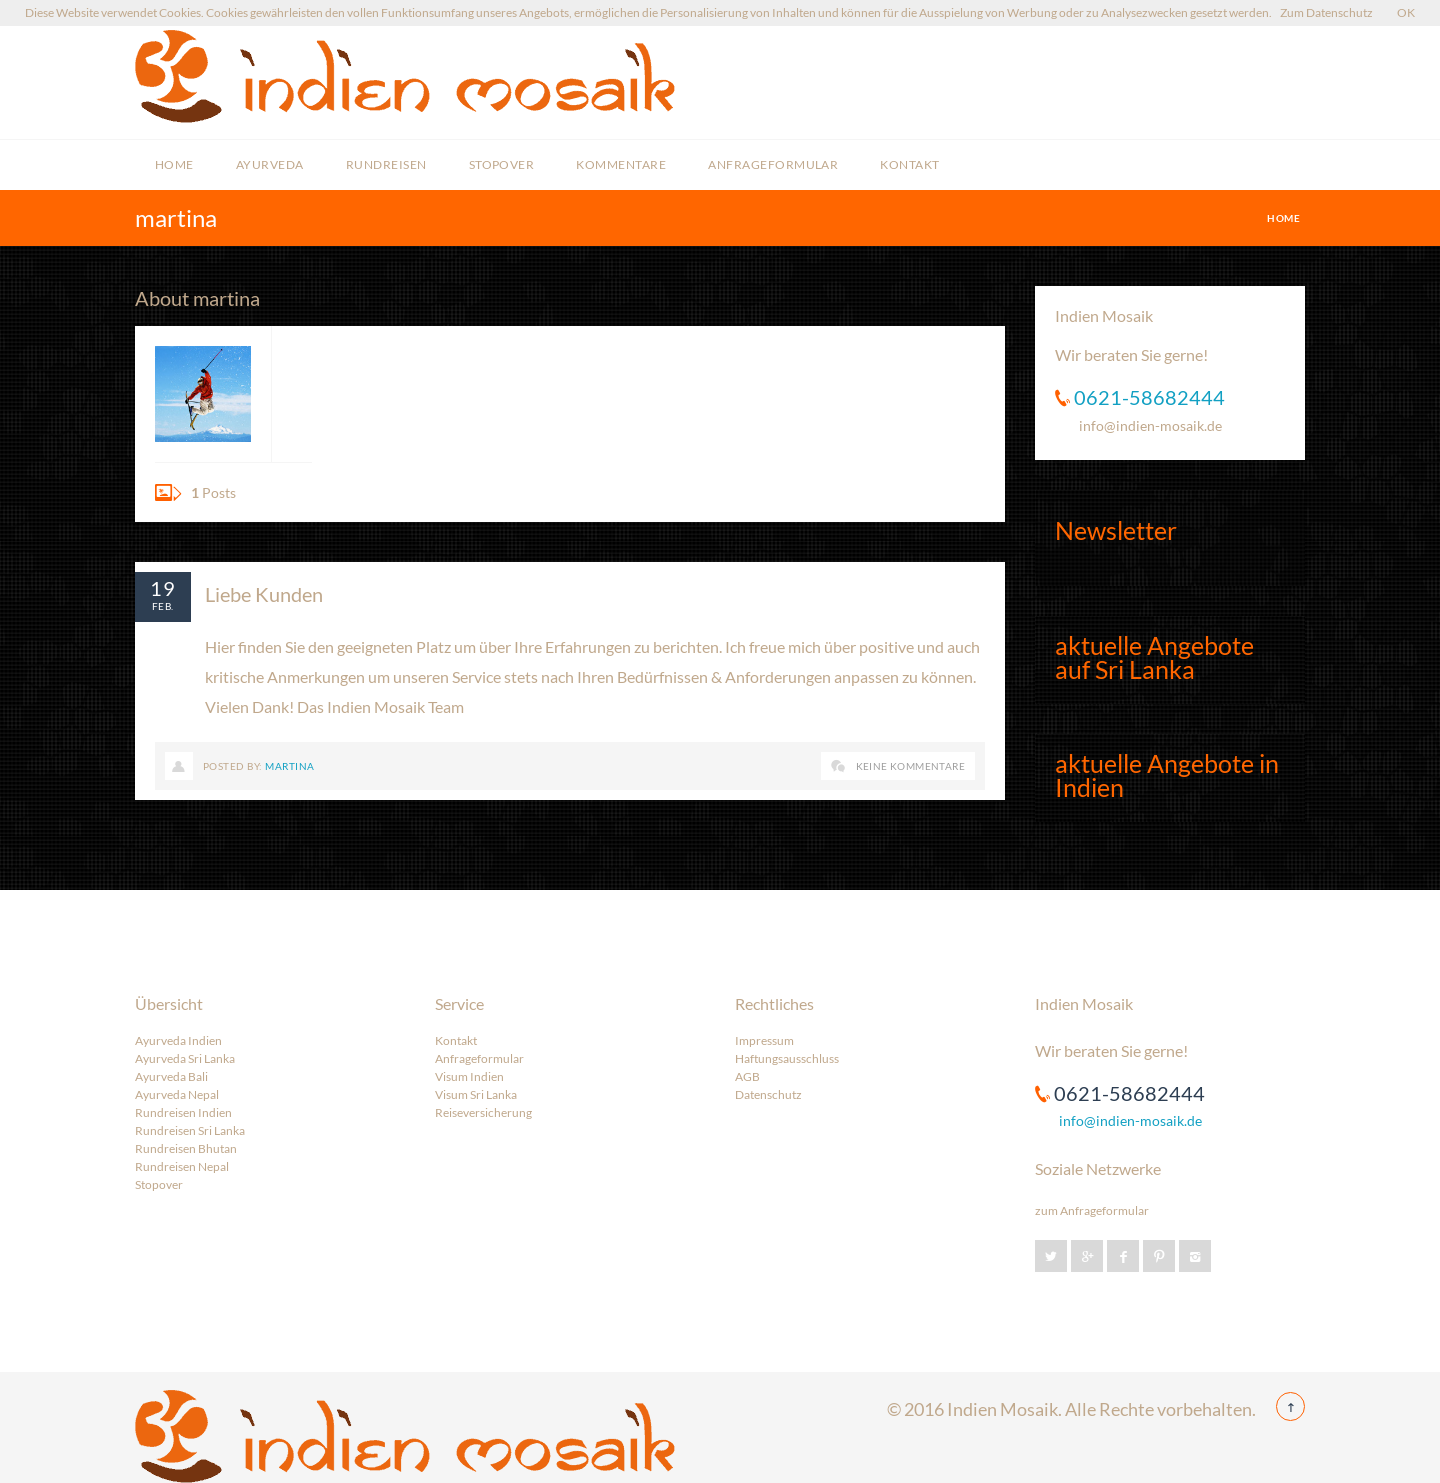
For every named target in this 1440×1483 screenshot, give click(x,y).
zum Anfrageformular (1092, 1210)
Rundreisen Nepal (182, 1166)
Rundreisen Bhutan (186, 1148)
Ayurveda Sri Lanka (185, 1058)
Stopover (502, 164)
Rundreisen (386, 164)
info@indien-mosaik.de (1150, 425)
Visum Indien (469, 1076)
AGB (747, 1076)
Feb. (163, 606)
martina (289, 766)
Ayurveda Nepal (177, 1094)
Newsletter (1116, 530)
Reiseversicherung (483, 1112)
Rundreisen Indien (183, 1112)
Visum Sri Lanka (476, 1094)
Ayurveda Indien (178, 1040)
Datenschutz (768, 1094)
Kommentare (621, 164)
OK (1406, 12)
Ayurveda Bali (171, 1076)
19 (163, 588)
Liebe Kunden (264, 594)
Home (174, 164)
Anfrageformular (773, 164)
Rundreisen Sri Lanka (190, 1130)
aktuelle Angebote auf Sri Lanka (1154, 657)
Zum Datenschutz (1326, 12)
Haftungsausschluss (787, 1058)
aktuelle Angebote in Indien (1167, 775)
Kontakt (909, 164)
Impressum (764, 1040)
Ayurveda (270, 164)
